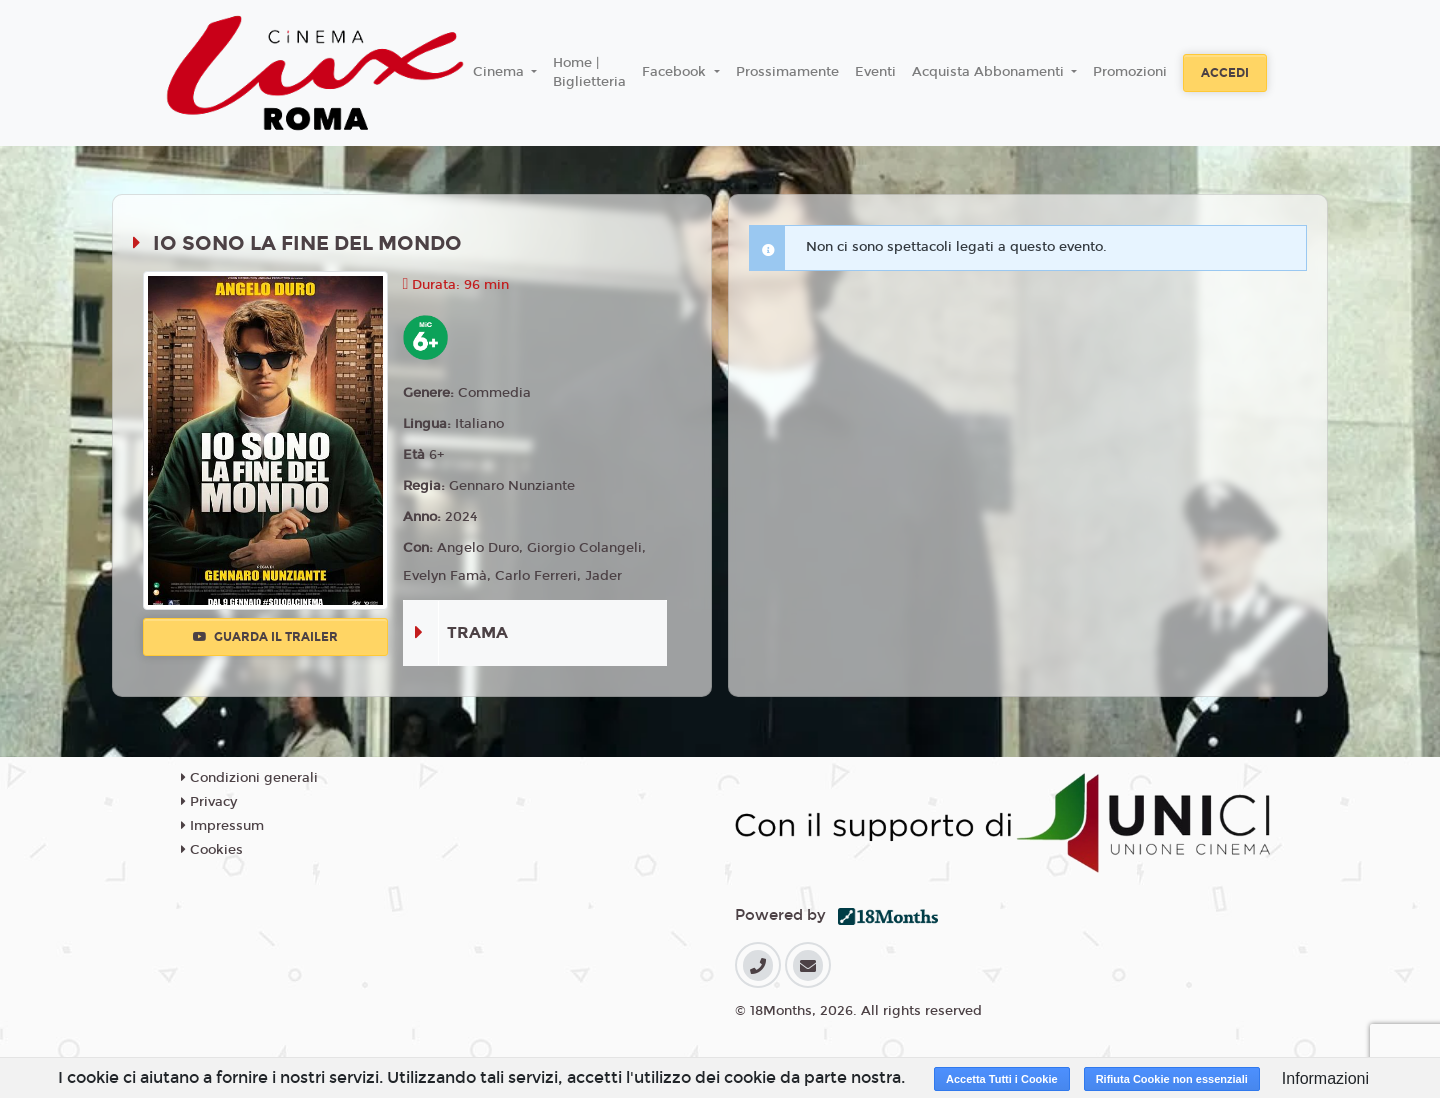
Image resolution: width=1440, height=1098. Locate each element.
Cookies (212, 850)
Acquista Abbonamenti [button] (990, 72)
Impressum (222, 826)
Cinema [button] (500, 72)
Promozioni (1130, 72)
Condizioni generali (249, 778)
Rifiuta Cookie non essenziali (1172, 1079)
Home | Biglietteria (589, 73)
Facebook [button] (676, 72)
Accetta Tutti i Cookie (1002, 1079)
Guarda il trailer (265, 637)
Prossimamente (787, 72)
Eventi (875, 72)
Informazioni (1325, 1078)
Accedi (1225, 73)
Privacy (209, 802)
